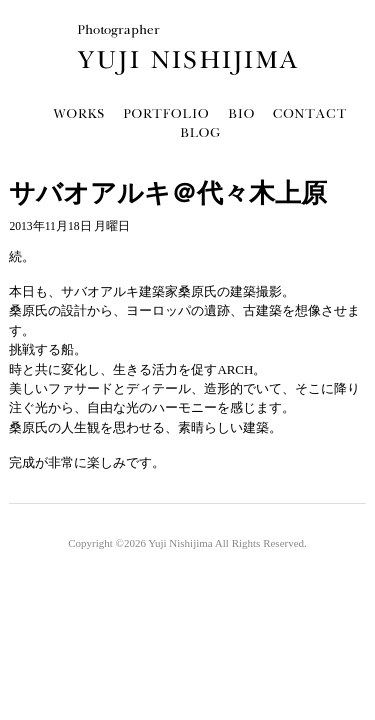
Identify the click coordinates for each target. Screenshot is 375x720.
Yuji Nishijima (180, 543)
